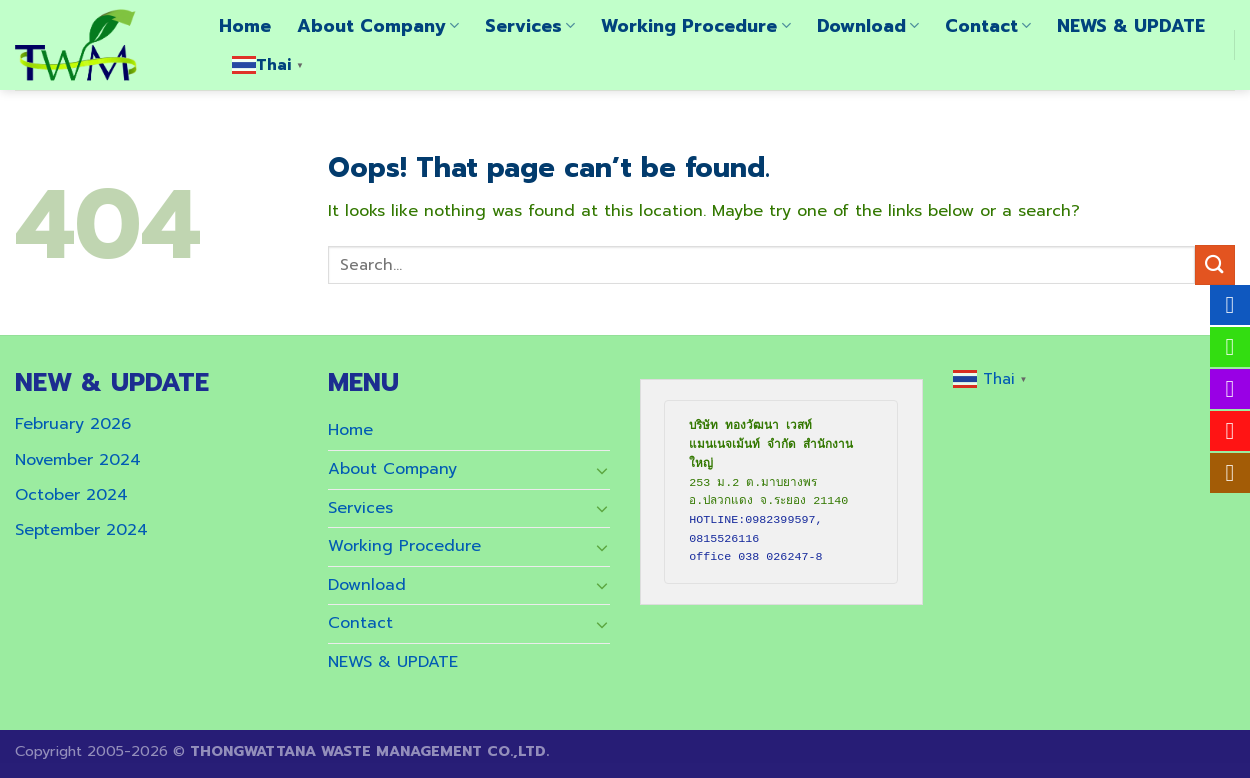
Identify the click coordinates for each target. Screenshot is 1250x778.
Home (245, 26)
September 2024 (81, 530)
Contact (988, 26)
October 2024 (71, 495)
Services (530, 26)
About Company (378, 26)
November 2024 (78, 460)
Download (868, 26)
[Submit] (1215, 264)
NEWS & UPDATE (1131, 26)
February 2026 (73, 424)
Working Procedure (695, 26)
